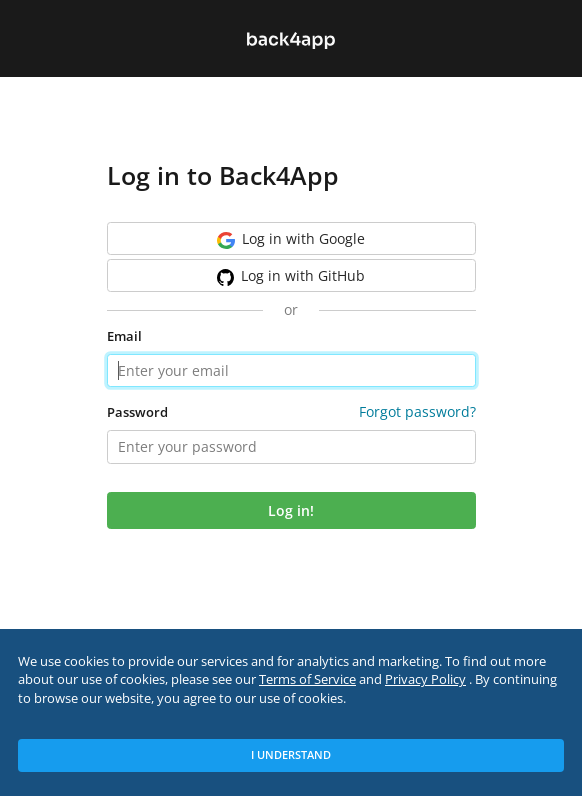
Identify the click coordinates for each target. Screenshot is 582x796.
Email (124, 336)
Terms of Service (307, 679)
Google (290, 239)
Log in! (291, 510)
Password (137, 412)
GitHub (291, 276)
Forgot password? (417, 411)
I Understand (291, 754)
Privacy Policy (425, 679)
